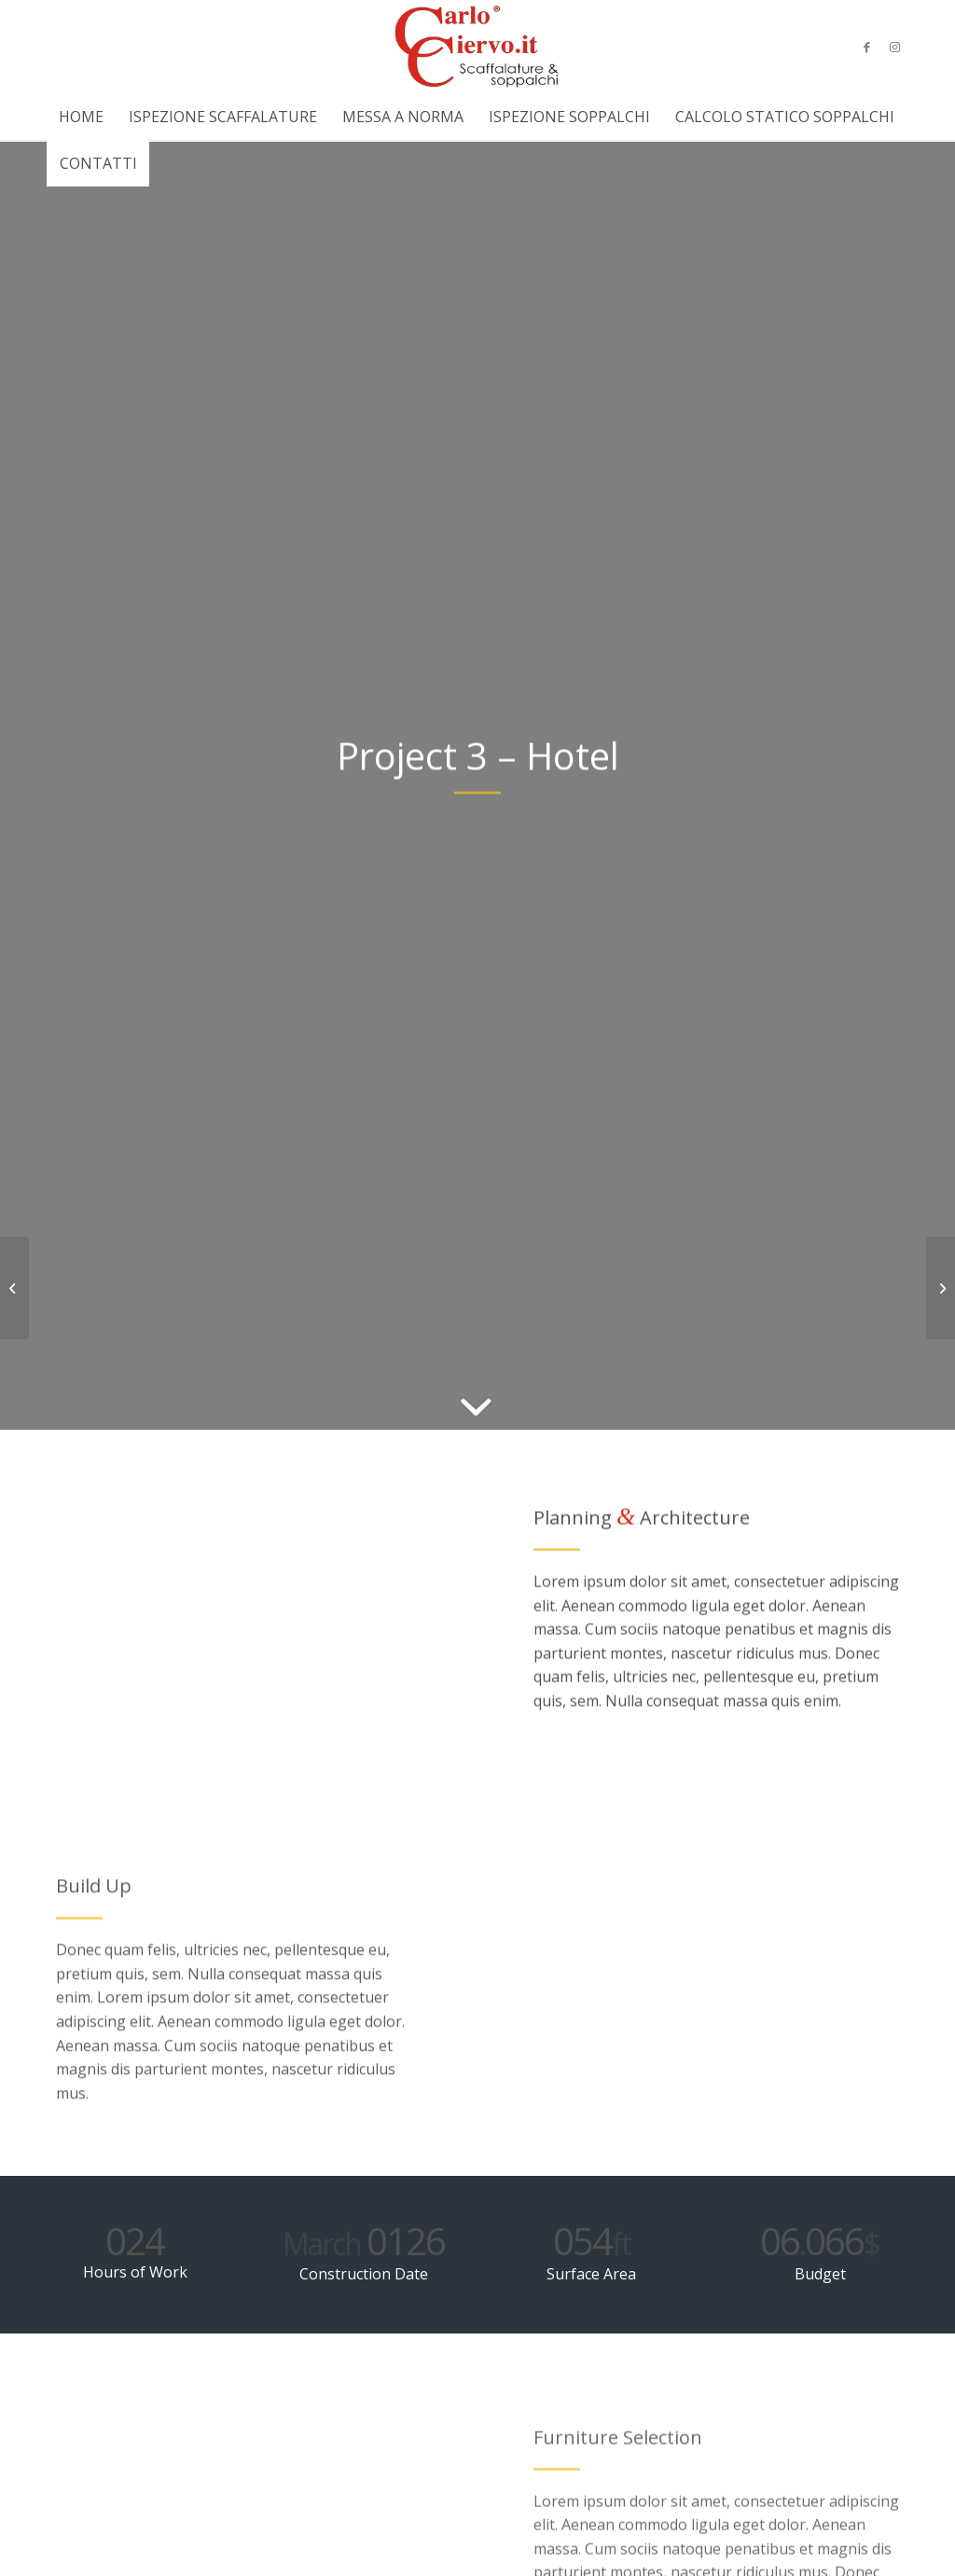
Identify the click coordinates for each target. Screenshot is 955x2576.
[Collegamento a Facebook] (866, 47)
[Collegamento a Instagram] (894, 47)
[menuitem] (81, 116)
